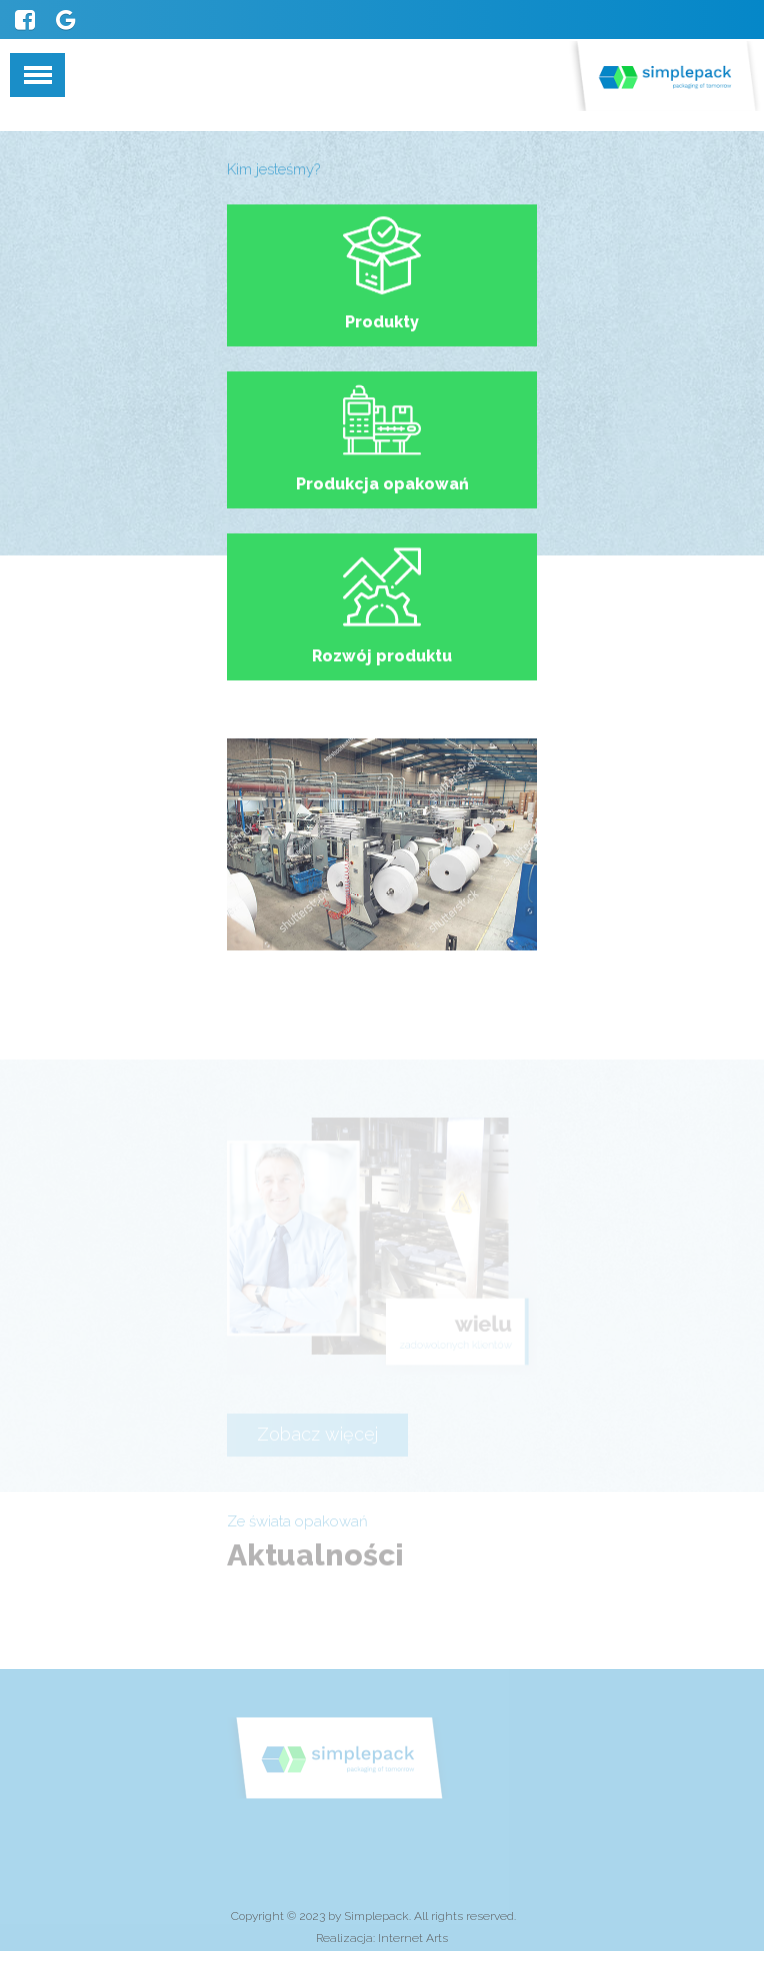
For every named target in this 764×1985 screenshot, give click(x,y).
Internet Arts (413, 1938)
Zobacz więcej (317, 1446)
